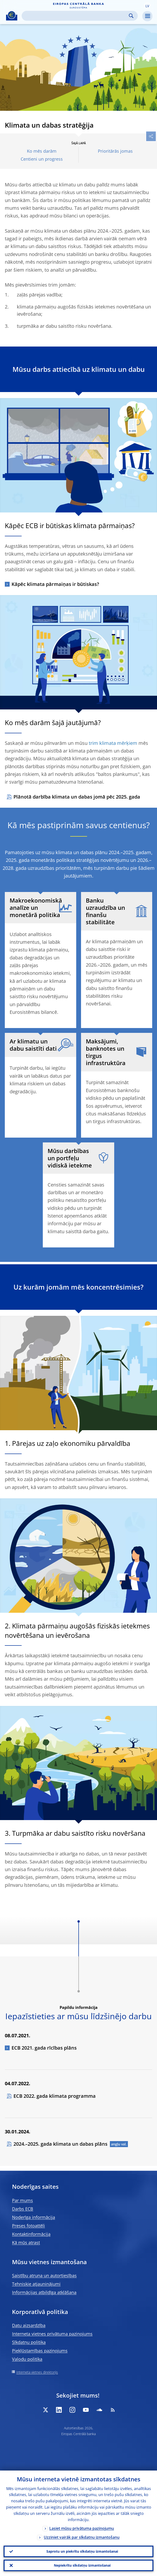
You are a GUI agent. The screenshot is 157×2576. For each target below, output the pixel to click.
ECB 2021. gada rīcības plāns (44, 2048)
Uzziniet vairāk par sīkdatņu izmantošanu (81, 2537)
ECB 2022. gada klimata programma (54, 2096)
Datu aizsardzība (28, 2325)
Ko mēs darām (42, 151)
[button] (147, 5)
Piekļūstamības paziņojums (40, 2350)
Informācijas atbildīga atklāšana (44, 2292)
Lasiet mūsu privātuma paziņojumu (81, 2528)
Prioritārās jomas (115, 151)
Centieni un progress (42, 159)
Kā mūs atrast (26, 2242)
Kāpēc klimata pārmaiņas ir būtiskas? (55, 584)
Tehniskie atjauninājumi (36, 2284)
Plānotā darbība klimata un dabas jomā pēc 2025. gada (76, 796)
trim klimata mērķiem (113, 743)
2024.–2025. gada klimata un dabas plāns (60, 2144)
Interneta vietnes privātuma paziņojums (52, 2334)
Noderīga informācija (33, 2217)
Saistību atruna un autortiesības (44, 2275)
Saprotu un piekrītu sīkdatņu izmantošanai (82, 2551)
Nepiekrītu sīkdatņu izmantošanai (82, 2565)
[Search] (76, 16)
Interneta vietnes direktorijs (37, 2372)
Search (131, 16)
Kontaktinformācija (31, 2234)
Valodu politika (27, 2359)
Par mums (22, 2200)
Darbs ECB (22, 2209)
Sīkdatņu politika (29, 2342)
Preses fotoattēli (28, 2226)
